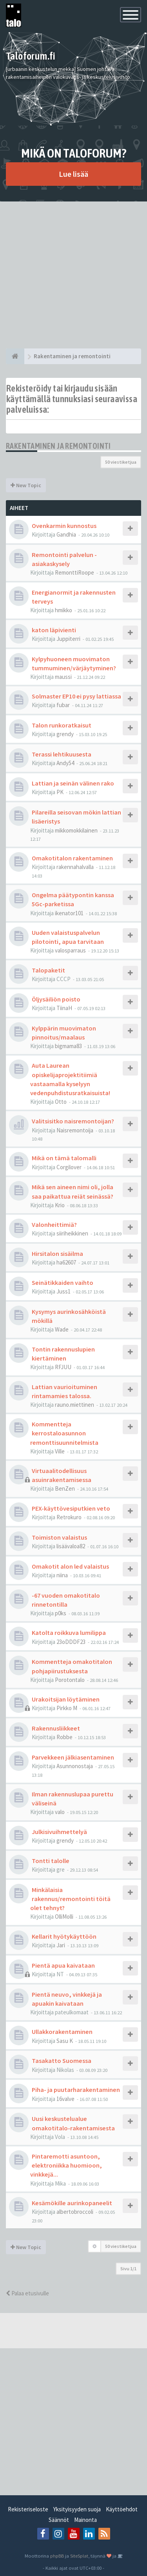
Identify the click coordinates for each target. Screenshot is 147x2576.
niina (62, 1575)
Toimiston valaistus (59, 1537)
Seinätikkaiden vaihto (62, 1282)
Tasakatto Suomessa (61, 2060)
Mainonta (85, 2519)
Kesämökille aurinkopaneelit (72, 2203)
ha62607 (66, 1262)
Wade (62, 1329)
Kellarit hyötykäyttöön (64, 1936)
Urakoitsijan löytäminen (66, 1699)
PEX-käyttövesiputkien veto (71, 1508)
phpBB (57, 2555)
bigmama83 (68, 1046)
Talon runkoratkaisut (61, 725)
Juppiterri (68, 638)
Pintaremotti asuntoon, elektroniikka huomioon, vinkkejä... (66, 2165)
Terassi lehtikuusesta (61, 754)
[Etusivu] (15, 356)
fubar (63, 705)
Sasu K (64, 2040)
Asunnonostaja (74, 1766)
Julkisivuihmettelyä (59, 1832)
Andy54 (65, 763)
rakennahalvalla (75, 867)
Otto (61, 1101)
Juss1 (63, 1291)
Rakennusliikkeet (56, 1728)
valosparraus (70, 950)
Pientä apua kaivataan (63, 1965)
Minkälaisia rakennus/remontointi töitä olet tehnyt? (70, 1899)
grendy (65, 734)
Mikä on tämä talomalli (64, 1158)
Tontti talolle (50, 1861)
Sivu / (128, 2268)
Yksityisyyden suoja (77, 2509)
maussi (63, 676)
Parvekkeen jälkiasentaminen (73, 1757)
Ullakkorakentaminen (62, 2031)
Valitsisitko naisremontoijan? (73, 1121)
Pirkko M (66, 1708)
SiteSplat (79, 2555)
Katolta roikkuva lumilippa (69, 1632)
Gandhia (66, 534)
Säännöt (59, 2519)
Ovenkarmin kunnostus (64, 526)
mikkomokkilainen (76, 830)
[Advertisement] (73, 274)
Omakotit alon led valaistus (70, 1566)
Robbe (64, 1737)
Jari (60, 1945)
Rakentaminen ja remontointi (58, 445)
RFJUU (63, 1367)
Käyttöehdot (122, 2509)
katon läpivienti (54, 630)
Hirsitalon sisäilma (57, 1253)
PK (60, 792)
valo (60, 1812)
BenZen (65, 1488)
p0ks (60, 1613)
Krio (60, 1205)
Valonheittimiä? (54, 1224)
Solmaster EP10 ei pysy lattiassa (76, 696)
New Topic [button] (26, 485)
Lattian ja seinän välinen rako (73, 783)
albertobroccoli (74, 2211)
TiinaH (64, 1008)
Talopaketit (48, 970)
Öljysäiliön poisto (56, 999)
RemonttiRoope (74, 572)
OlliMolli (64, 1916)
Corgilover (69, 1167)
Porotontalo (70, 1679)
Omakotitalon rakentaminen (72, 858)
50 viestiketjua (120, 462)
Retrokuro (69, 1517)
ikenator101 (69, 913)
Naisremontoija (74, 1130)
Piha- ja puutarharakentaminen (76, 2089)
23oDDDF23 (70, 1641)
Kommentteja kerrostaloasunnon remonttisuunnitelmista (64, 1433)
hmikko (63, 610)
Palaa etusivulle (27, 2293)
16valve (65, 2099)
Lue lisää (73, 174)
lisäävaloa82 (70, 1546)
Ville (60, 1451)
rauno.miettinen (74, 1404)
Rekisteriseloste (28, 2509)
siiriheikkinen (72, 1233)
